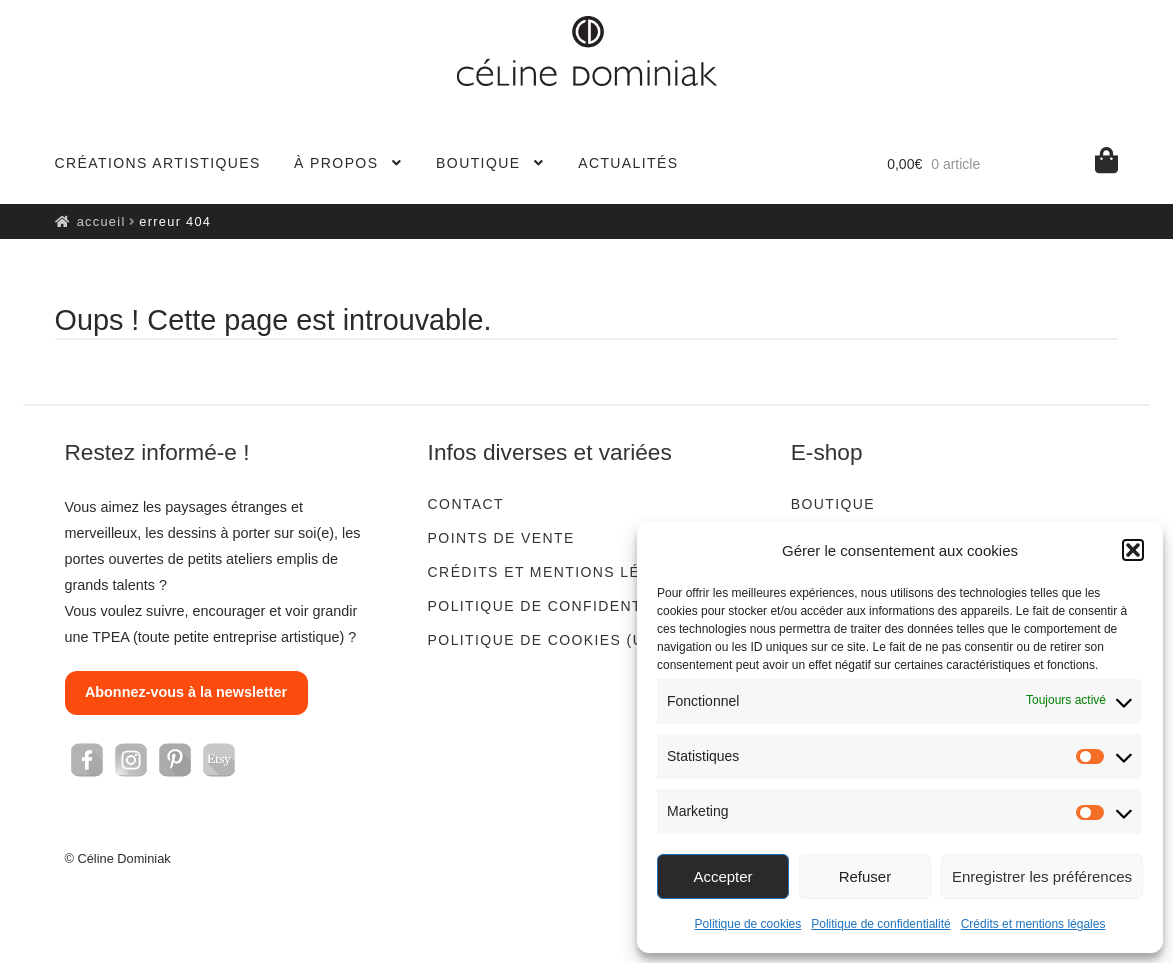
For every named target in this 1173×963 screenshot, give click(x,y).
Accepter (722, 876)
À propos (336, 163)
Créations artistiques (158, 163)
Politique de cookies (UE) (544, 640)
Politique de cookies (748, 924)
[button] (1133, 550)
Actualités (628, 163)
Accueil (101, 221)
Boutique (478, 163)
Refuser (865, 876)
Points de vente (501, 538)
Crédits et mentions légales (1033, 924)
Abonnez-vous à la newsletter (186, 692)
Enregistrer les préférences (1042, 876)
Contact (466, 504)
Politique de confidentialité (880, 924)
